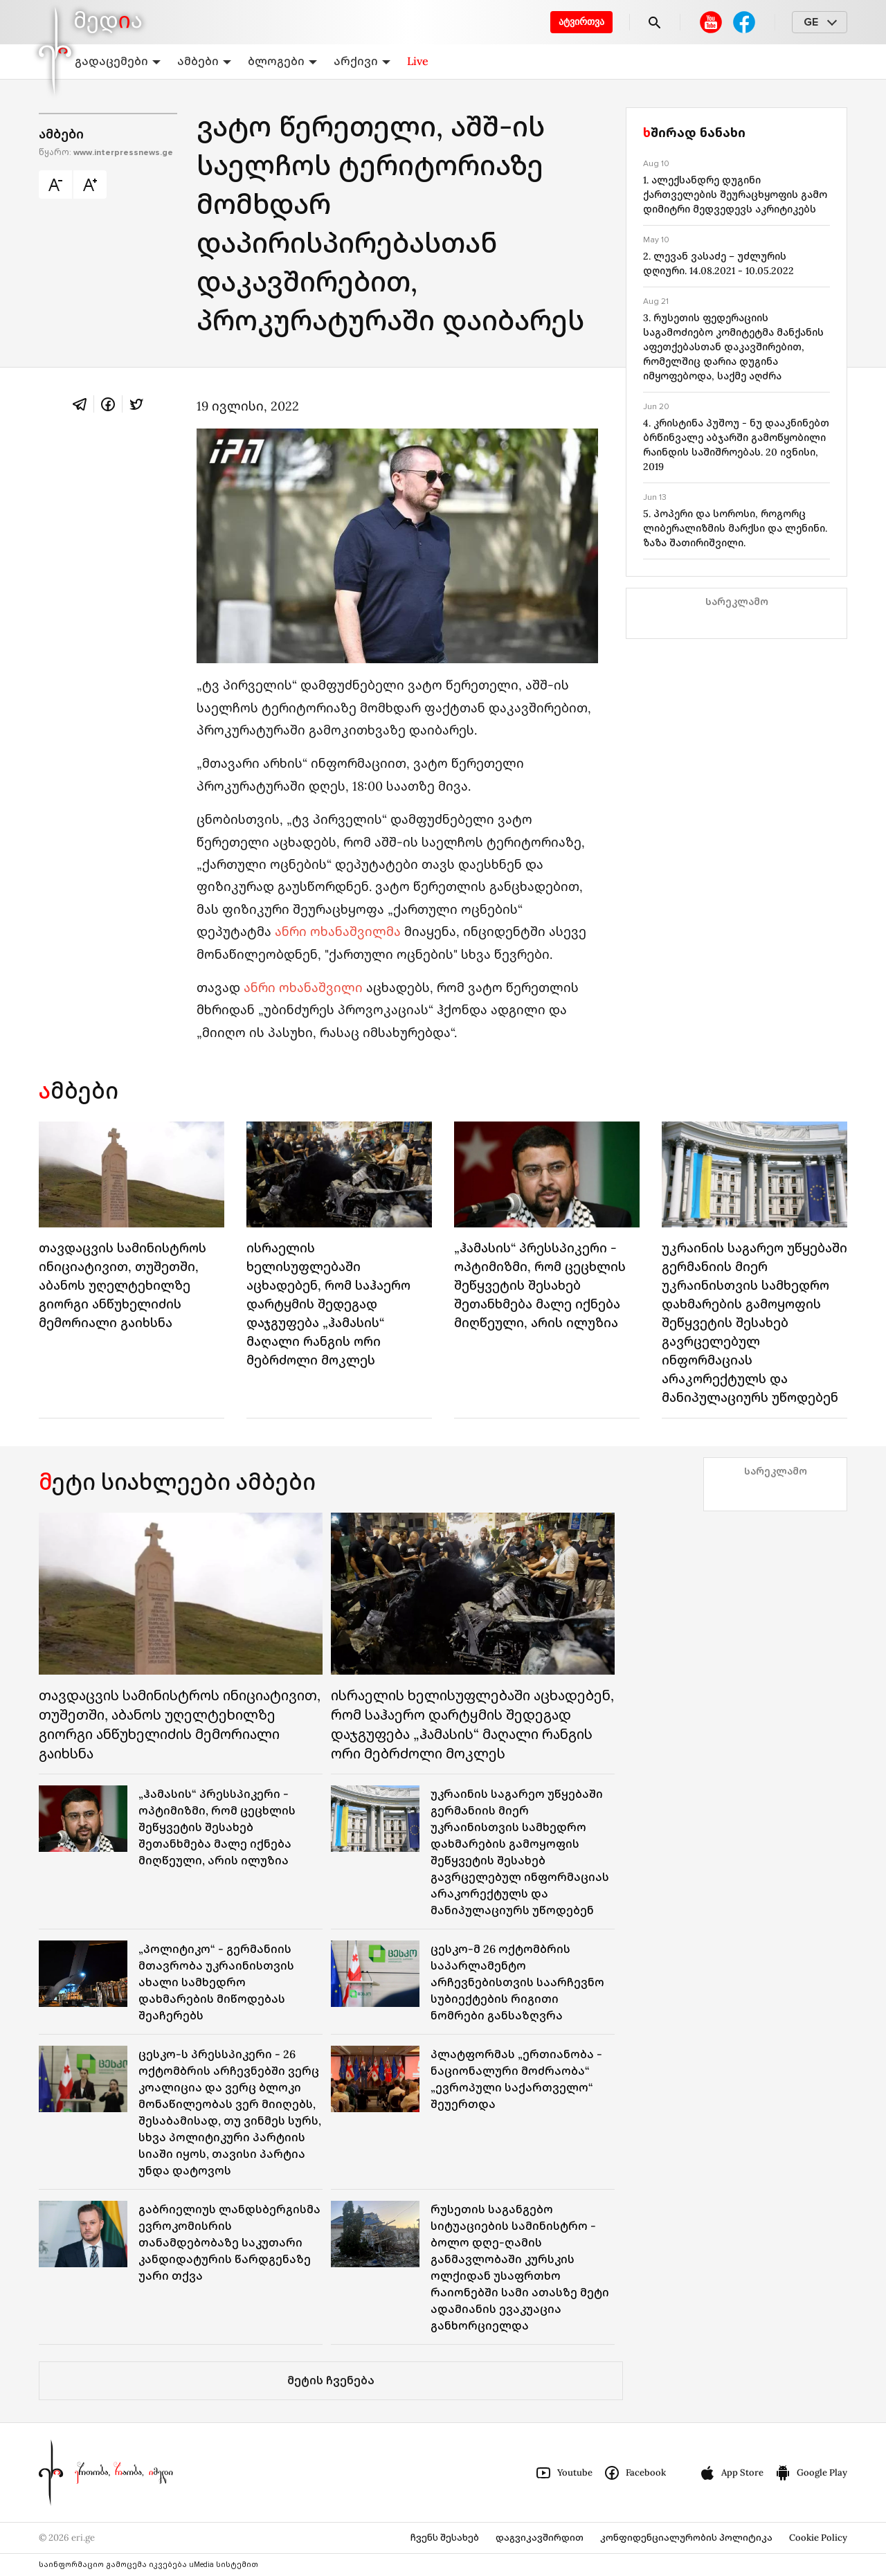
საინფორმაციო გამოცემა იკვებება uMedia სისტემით (148, 2564)
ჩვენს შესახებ (444, 2537)
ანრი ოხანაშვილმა (338, 931)
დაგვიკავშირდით (540, 2537)
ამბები (204, 61)
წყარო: (106, 152)
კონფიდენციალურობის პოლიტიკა (686, 2537)
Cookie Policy (818, 2537)
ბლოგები (282, 61)
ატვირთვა (581, 22)
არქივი (362, 61)
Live (417, 61)
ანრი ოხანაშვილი (303, 988)
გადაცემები (118, 61)
